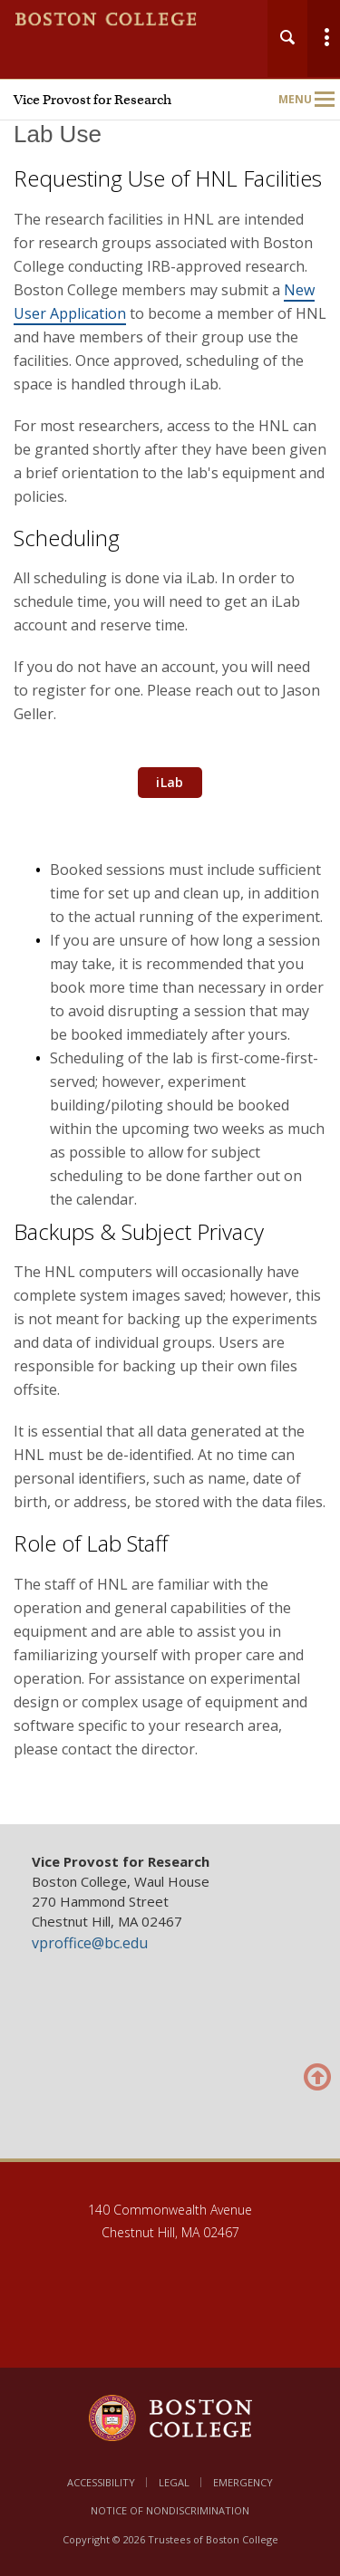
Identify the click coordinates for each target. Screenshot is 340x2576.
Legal (174, 2482)
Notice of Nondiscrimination (170, 2510)
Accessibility (101, 2482)
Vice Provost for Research (92, 99)
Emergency (243, 2482)
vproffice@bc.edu (90, 1943)
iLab (169, 782)
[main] (170, 964)
